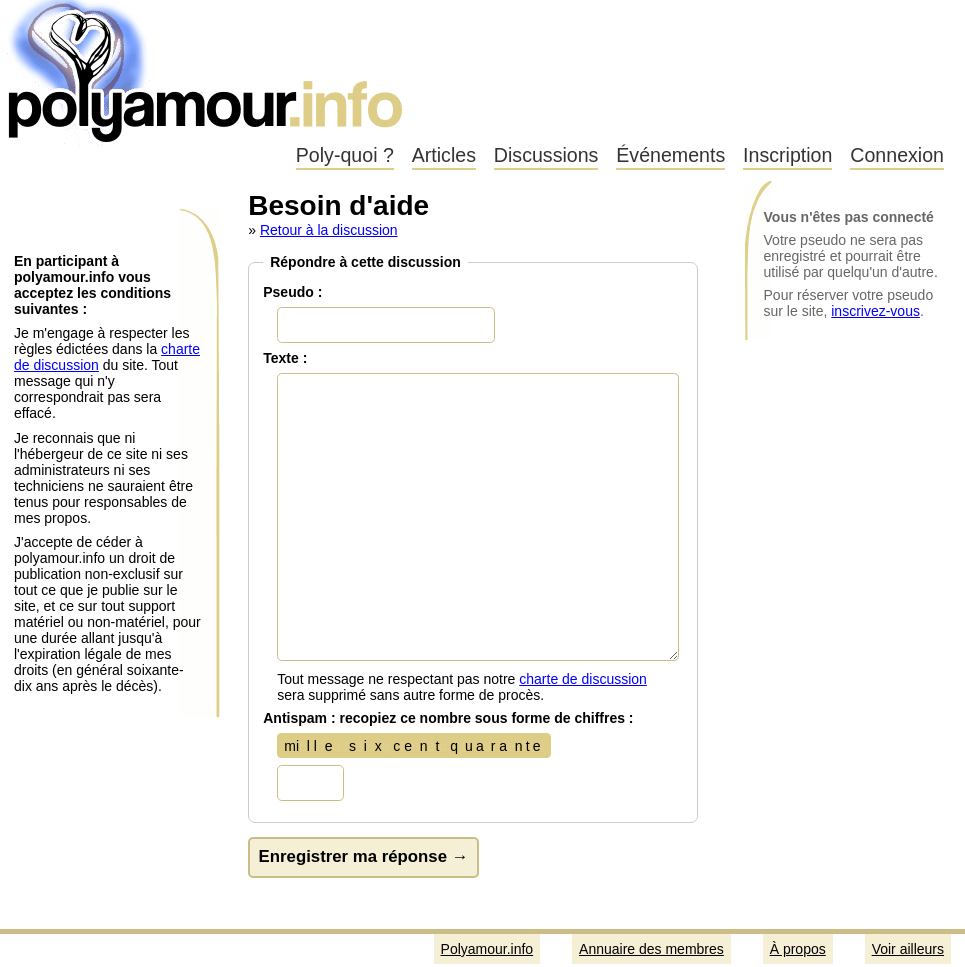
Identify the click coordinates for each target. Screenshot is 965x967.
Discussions (546, 155)
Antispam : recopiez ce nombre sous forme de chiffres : (448, 718)
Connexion (897, 155)
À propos (798, 949)
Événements (670, 155)
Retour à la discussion (329, 230)
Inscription (787, 155)
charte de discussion (583, 679)
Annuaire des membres (651, 949)
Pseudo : (292, 292)
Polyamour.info (207, 70)
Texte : (285, 358)
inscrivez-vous (875, 311)
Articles (444, 155)
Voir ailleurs (908, 949)
